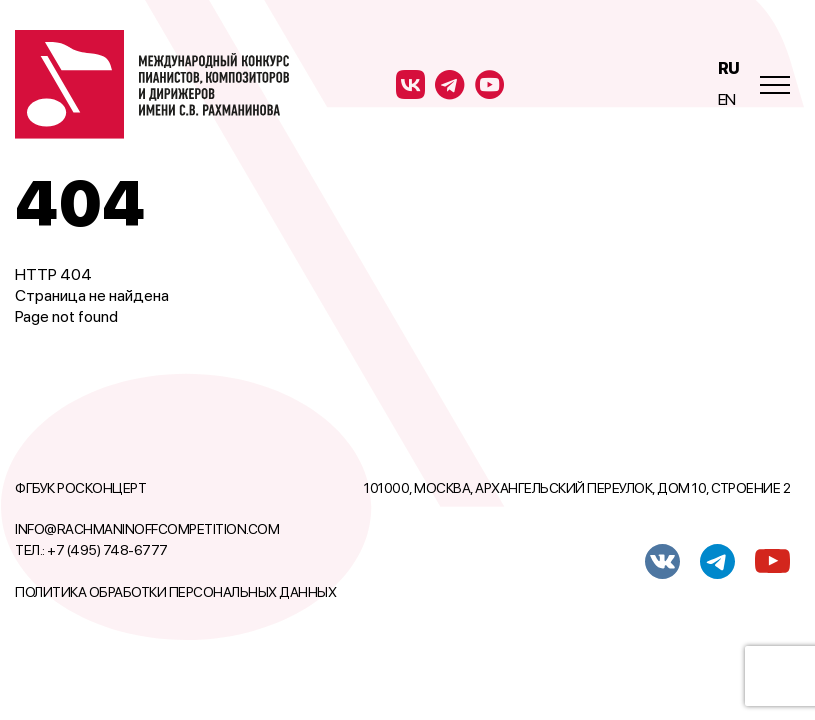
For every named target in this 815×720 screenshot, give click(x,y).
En (727, 99)
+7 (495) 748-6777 (107, 550)
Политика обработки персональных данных (175, 592)
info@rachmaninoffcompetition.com (147, 529)
